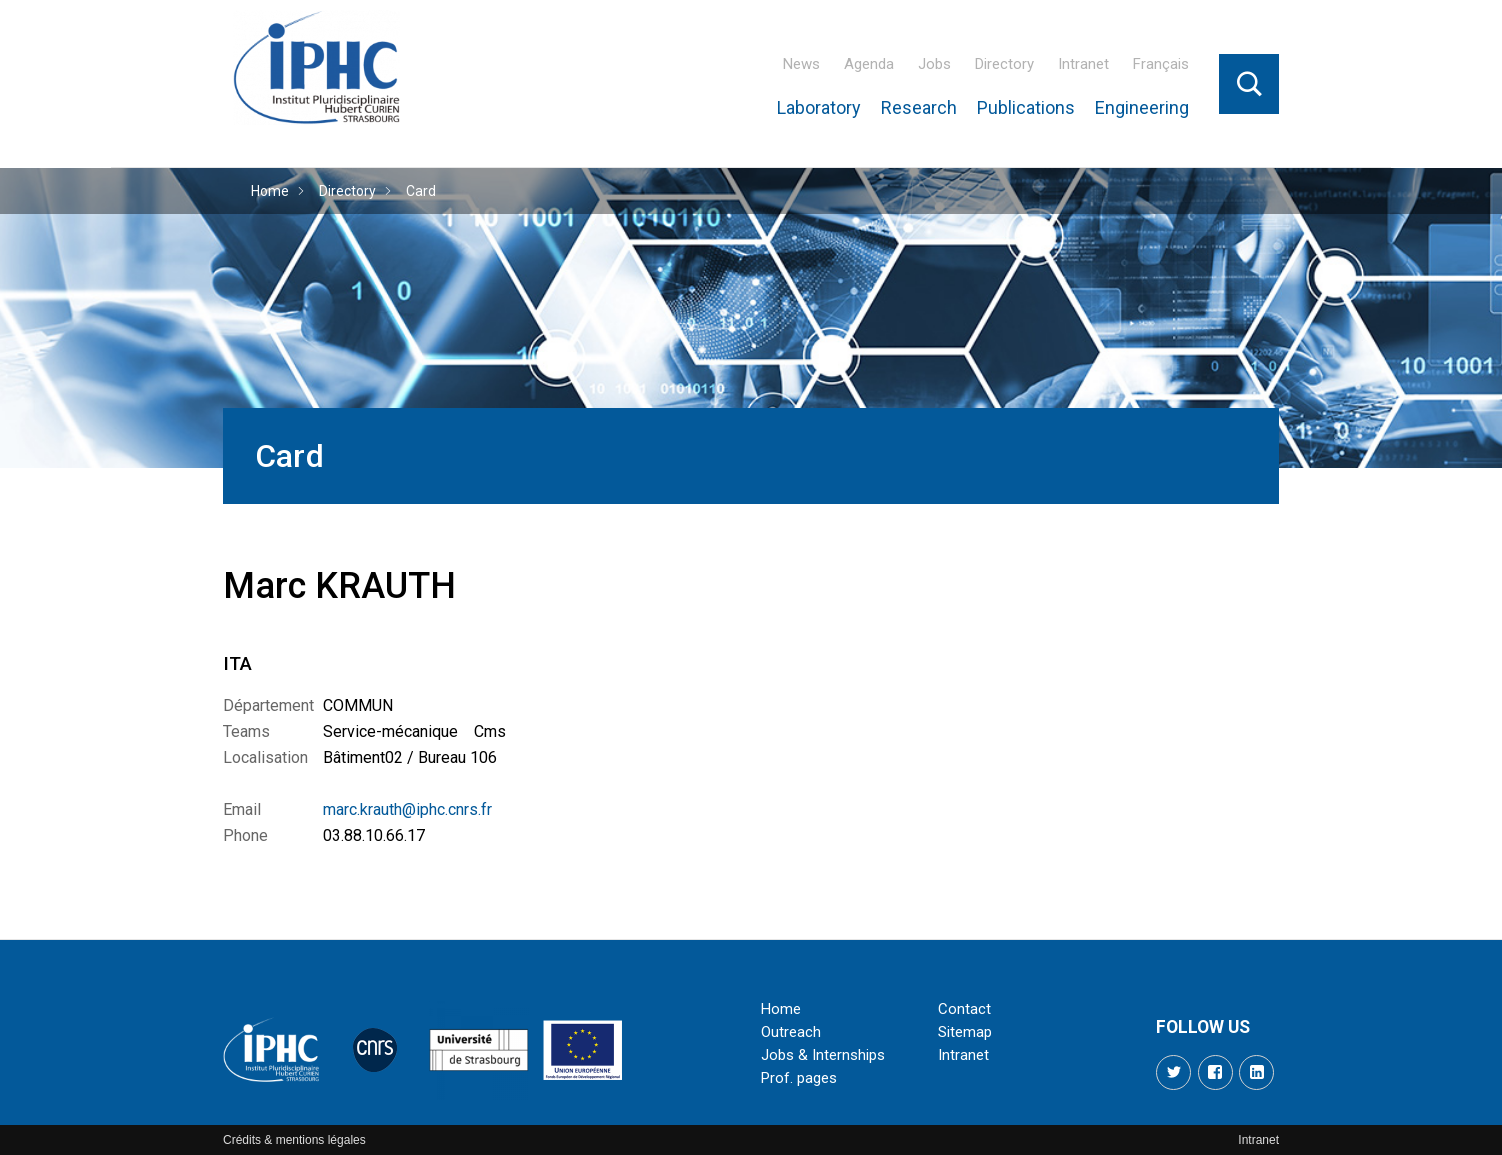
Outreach (791, 1032)
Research (919, 107)
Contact (964, 1009)
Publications (1026, 107)
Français (1161, 64)
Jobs (934, 64)
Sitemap (965, 1032)
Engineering (1142, 107)
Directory (1004, 64)
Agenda (869, 64)
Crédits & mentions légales (294, 1140)
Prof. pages (799, 1078)
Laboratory (819, 107)
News (801, 64)
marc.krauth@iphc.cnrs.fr (407, 809)
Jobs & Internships (823, 1055)
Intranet (1083, 64)
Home (270, 191)
